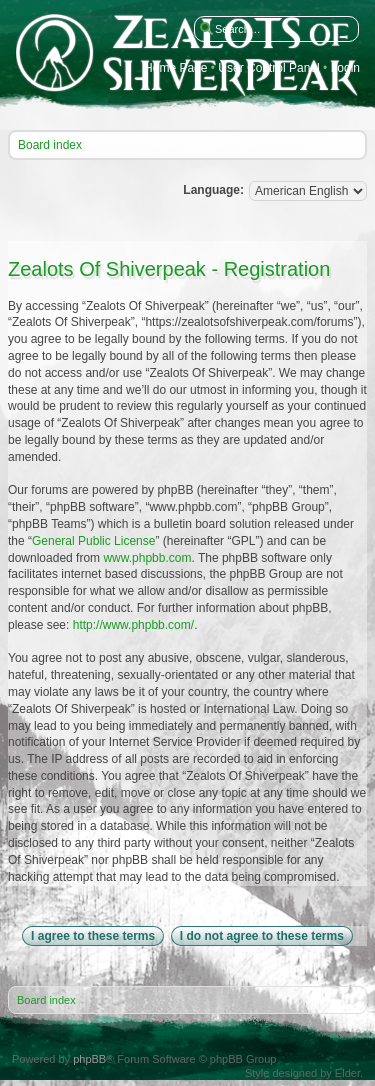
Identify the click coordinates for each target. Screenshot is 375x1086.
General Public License (93, 541)
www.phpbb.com (147, 558)
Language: (213, 190)
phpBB (89, 1059)
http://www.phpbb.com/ (133, 625)
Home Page (175, 68)
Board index (50, 145)
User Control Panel (268, 68)
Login (345, 68)
